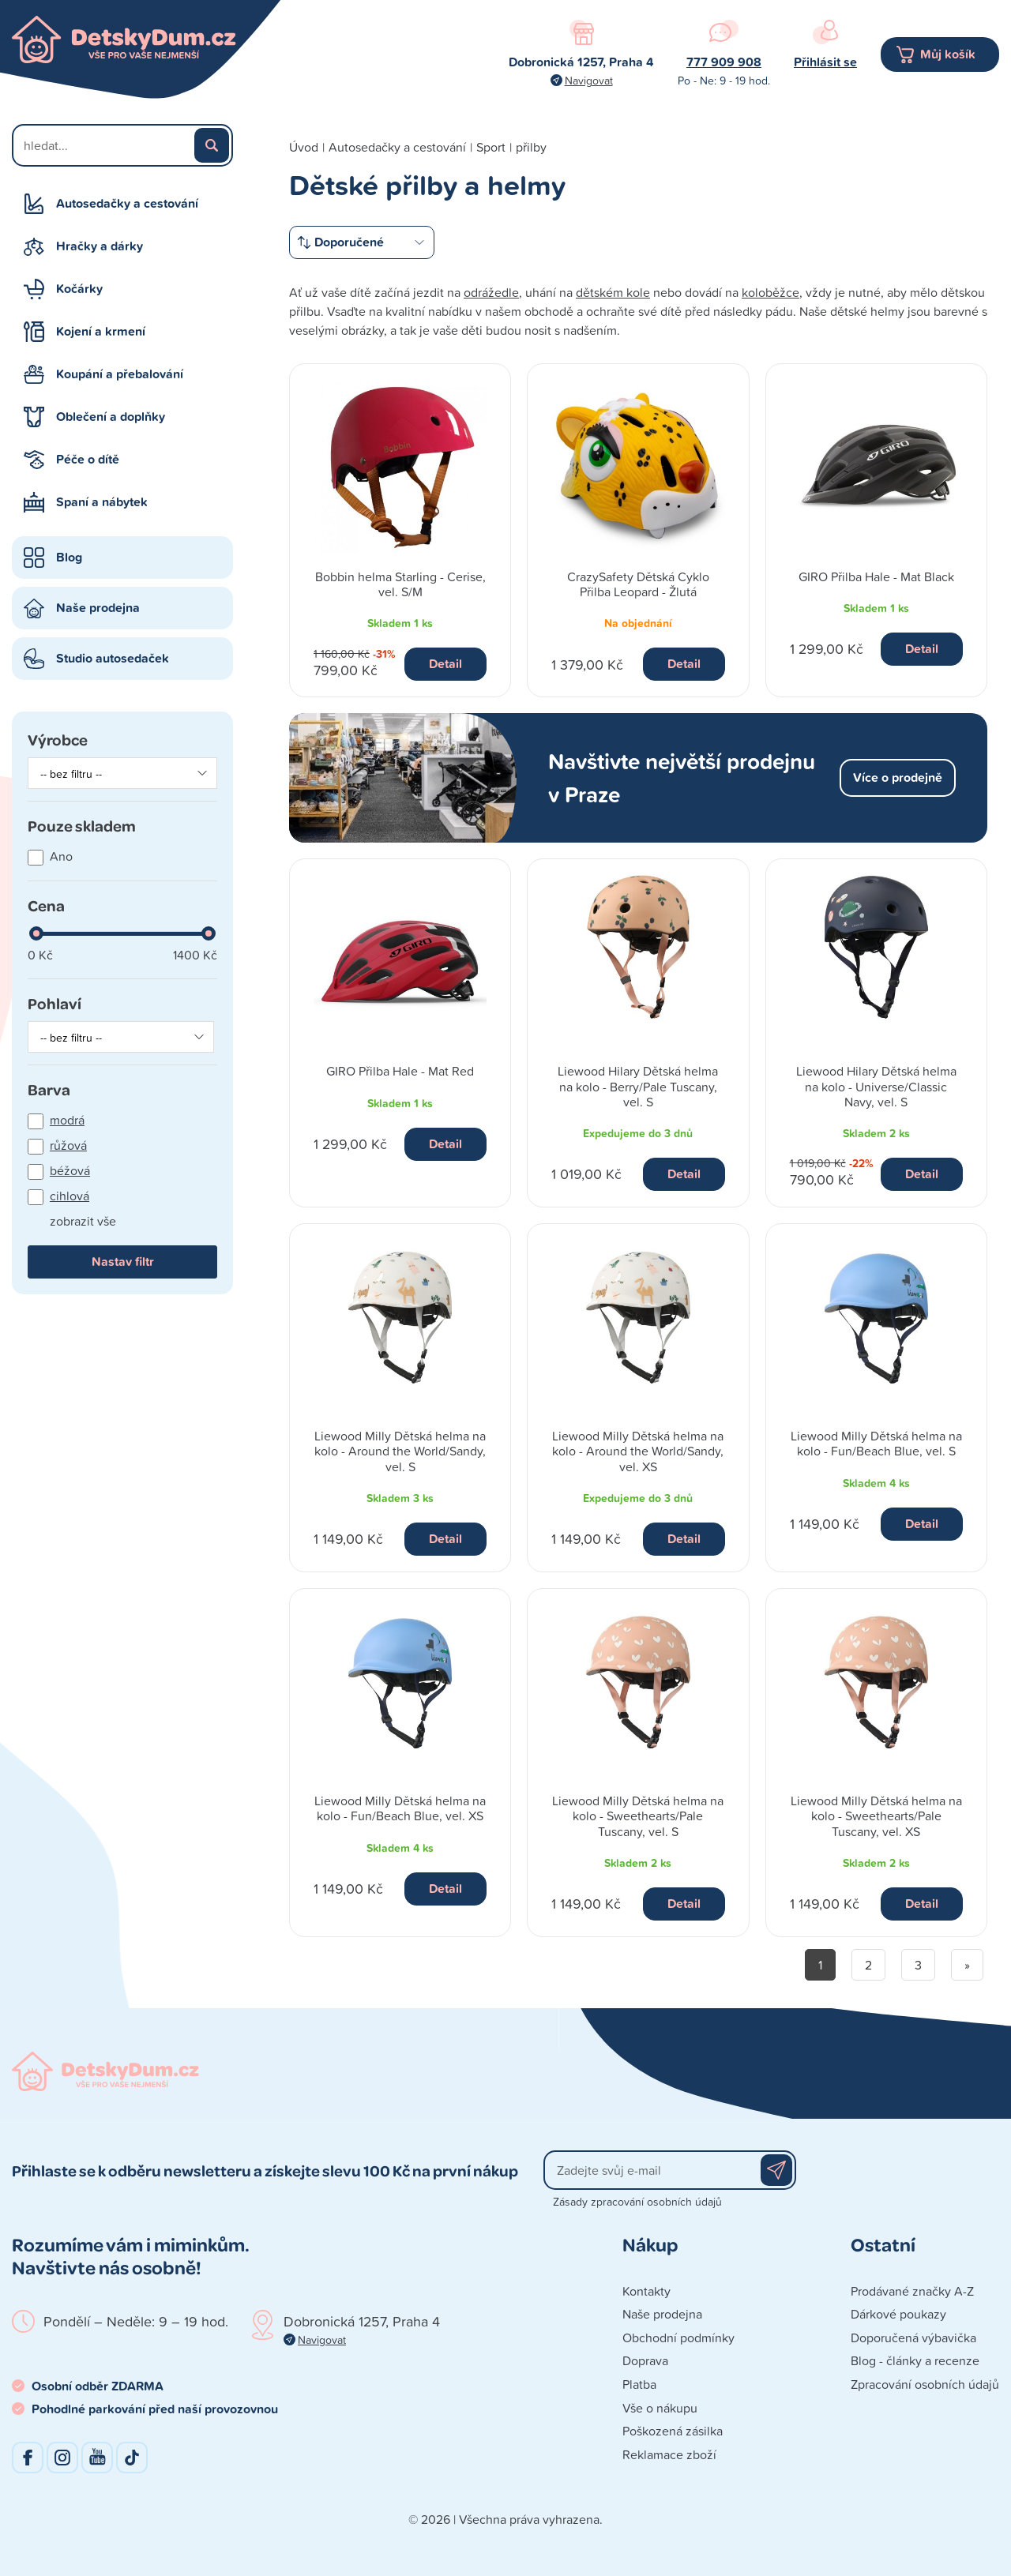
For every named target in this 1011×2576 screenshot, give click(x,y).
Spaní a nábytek (102, 502)
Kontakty (646, 2291)
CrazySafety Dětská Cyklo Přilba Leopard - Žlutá (638, 584)
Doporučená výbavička (913, 2337)
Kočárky (79, 289)
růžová (68, 1145)
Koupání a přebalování (119, 374)
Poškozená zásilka (672, 2430)
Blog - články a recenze (915, 2360)
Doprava (645, 2360)
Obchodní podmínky (678, 2337)
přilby (531, 147)
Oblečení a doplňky (110, 416)
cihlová (69, 1195)
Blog (69, 557)
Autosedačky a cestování (127, 203)
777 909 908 (723, 62)
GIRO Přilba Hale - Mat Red (400, 1071)
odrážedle (491, 292)
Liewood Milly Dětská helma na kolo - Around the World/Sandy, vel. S (400, 1450)
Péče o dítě (87, 459)
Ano (61, 856)
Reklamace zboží (669, 2454)
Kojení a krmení (100, 331)
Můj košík (947, 54)
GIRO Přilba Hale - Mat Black (876, 576)
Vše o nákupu (659, 2407)
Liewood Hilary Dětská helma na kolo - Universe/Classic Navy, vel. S (876, 1086)
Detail (445, 664)
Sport (491, 147)
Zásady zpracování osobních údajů (637, 2201)
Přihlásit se (825, 62)
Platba (639, 2384)
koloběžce (770, 292)
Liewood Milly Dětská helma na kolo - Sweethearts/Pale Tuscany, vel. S (637, 1815)
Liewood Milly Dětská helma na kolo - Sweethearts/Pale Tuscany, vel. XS (876, 1815)
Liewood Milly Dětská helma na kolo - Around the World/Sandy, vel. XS (637, 1450)
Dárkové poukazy (898, 2314)
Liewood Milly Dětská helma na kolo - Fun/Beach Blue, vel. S (876, 1443)
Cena (46, 905)
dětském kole (613, 292)
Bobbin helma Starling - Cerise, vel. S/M (400, 584)
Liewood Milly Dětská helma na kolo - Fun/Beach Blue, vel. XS (400, 1808)
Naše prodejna (98, 608)
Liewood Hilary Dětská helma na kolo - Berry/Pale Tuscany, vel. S (638, 1086)
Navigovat (589, 80)
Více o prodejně (897, 777)
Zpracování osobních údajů (925, 2384)
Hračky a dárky (99, 246)
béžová (70, 1170)
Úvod (303, 147)
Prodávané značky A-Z (912, 2291)
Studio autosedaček (112, 658)
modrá (67, 1119)
